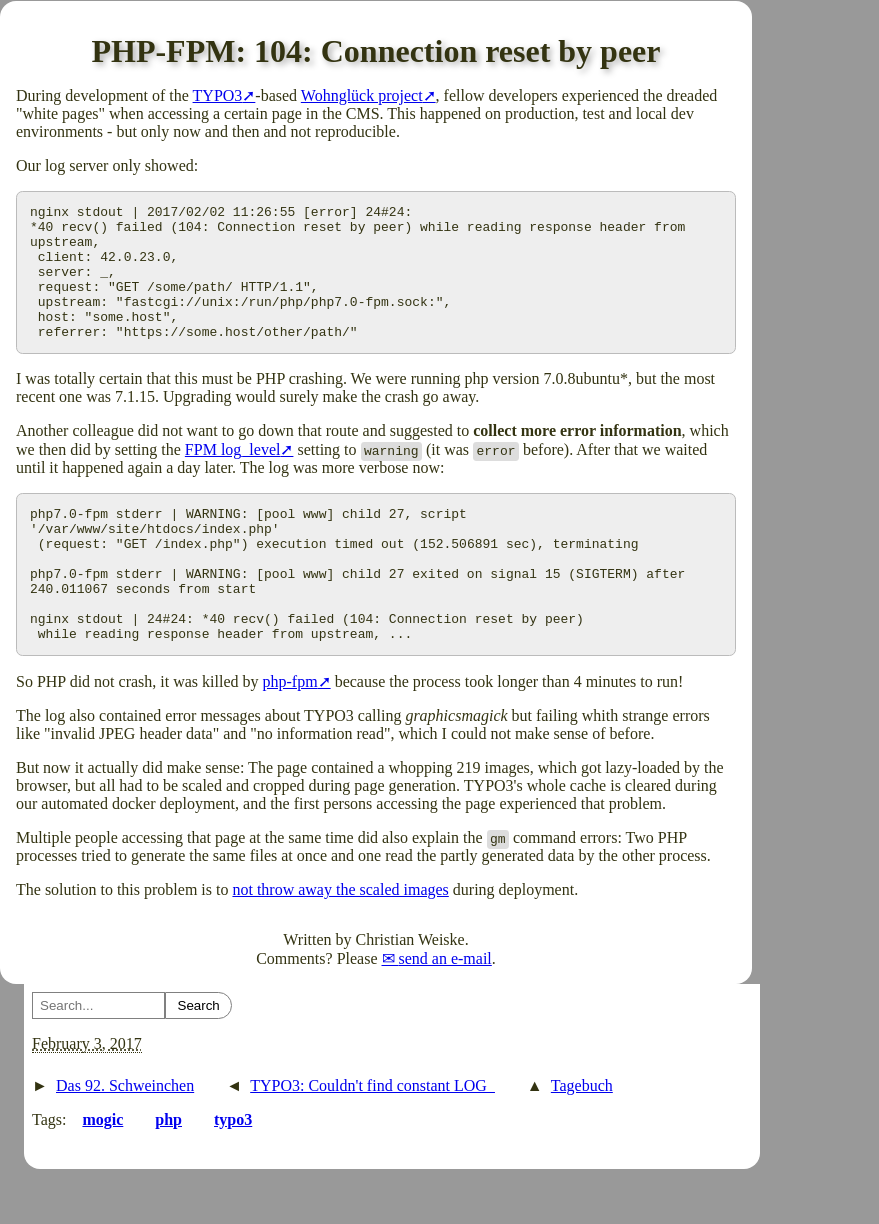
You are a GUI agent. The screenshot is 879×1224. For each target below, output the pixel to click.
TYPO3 (218, 95)
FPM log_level (233, 476)
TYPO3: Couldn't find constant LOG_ (372, 1139)
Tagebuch (582, 1139)
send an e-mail (445, 1012)
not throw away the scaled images (340, 943)
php (168, 1173)
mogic (102, 1173)
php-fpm (290, 735)
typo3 (233, 1173)
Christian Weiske (410, 993)
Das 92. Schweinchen (125, 1139)
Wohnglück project (362, 95)
